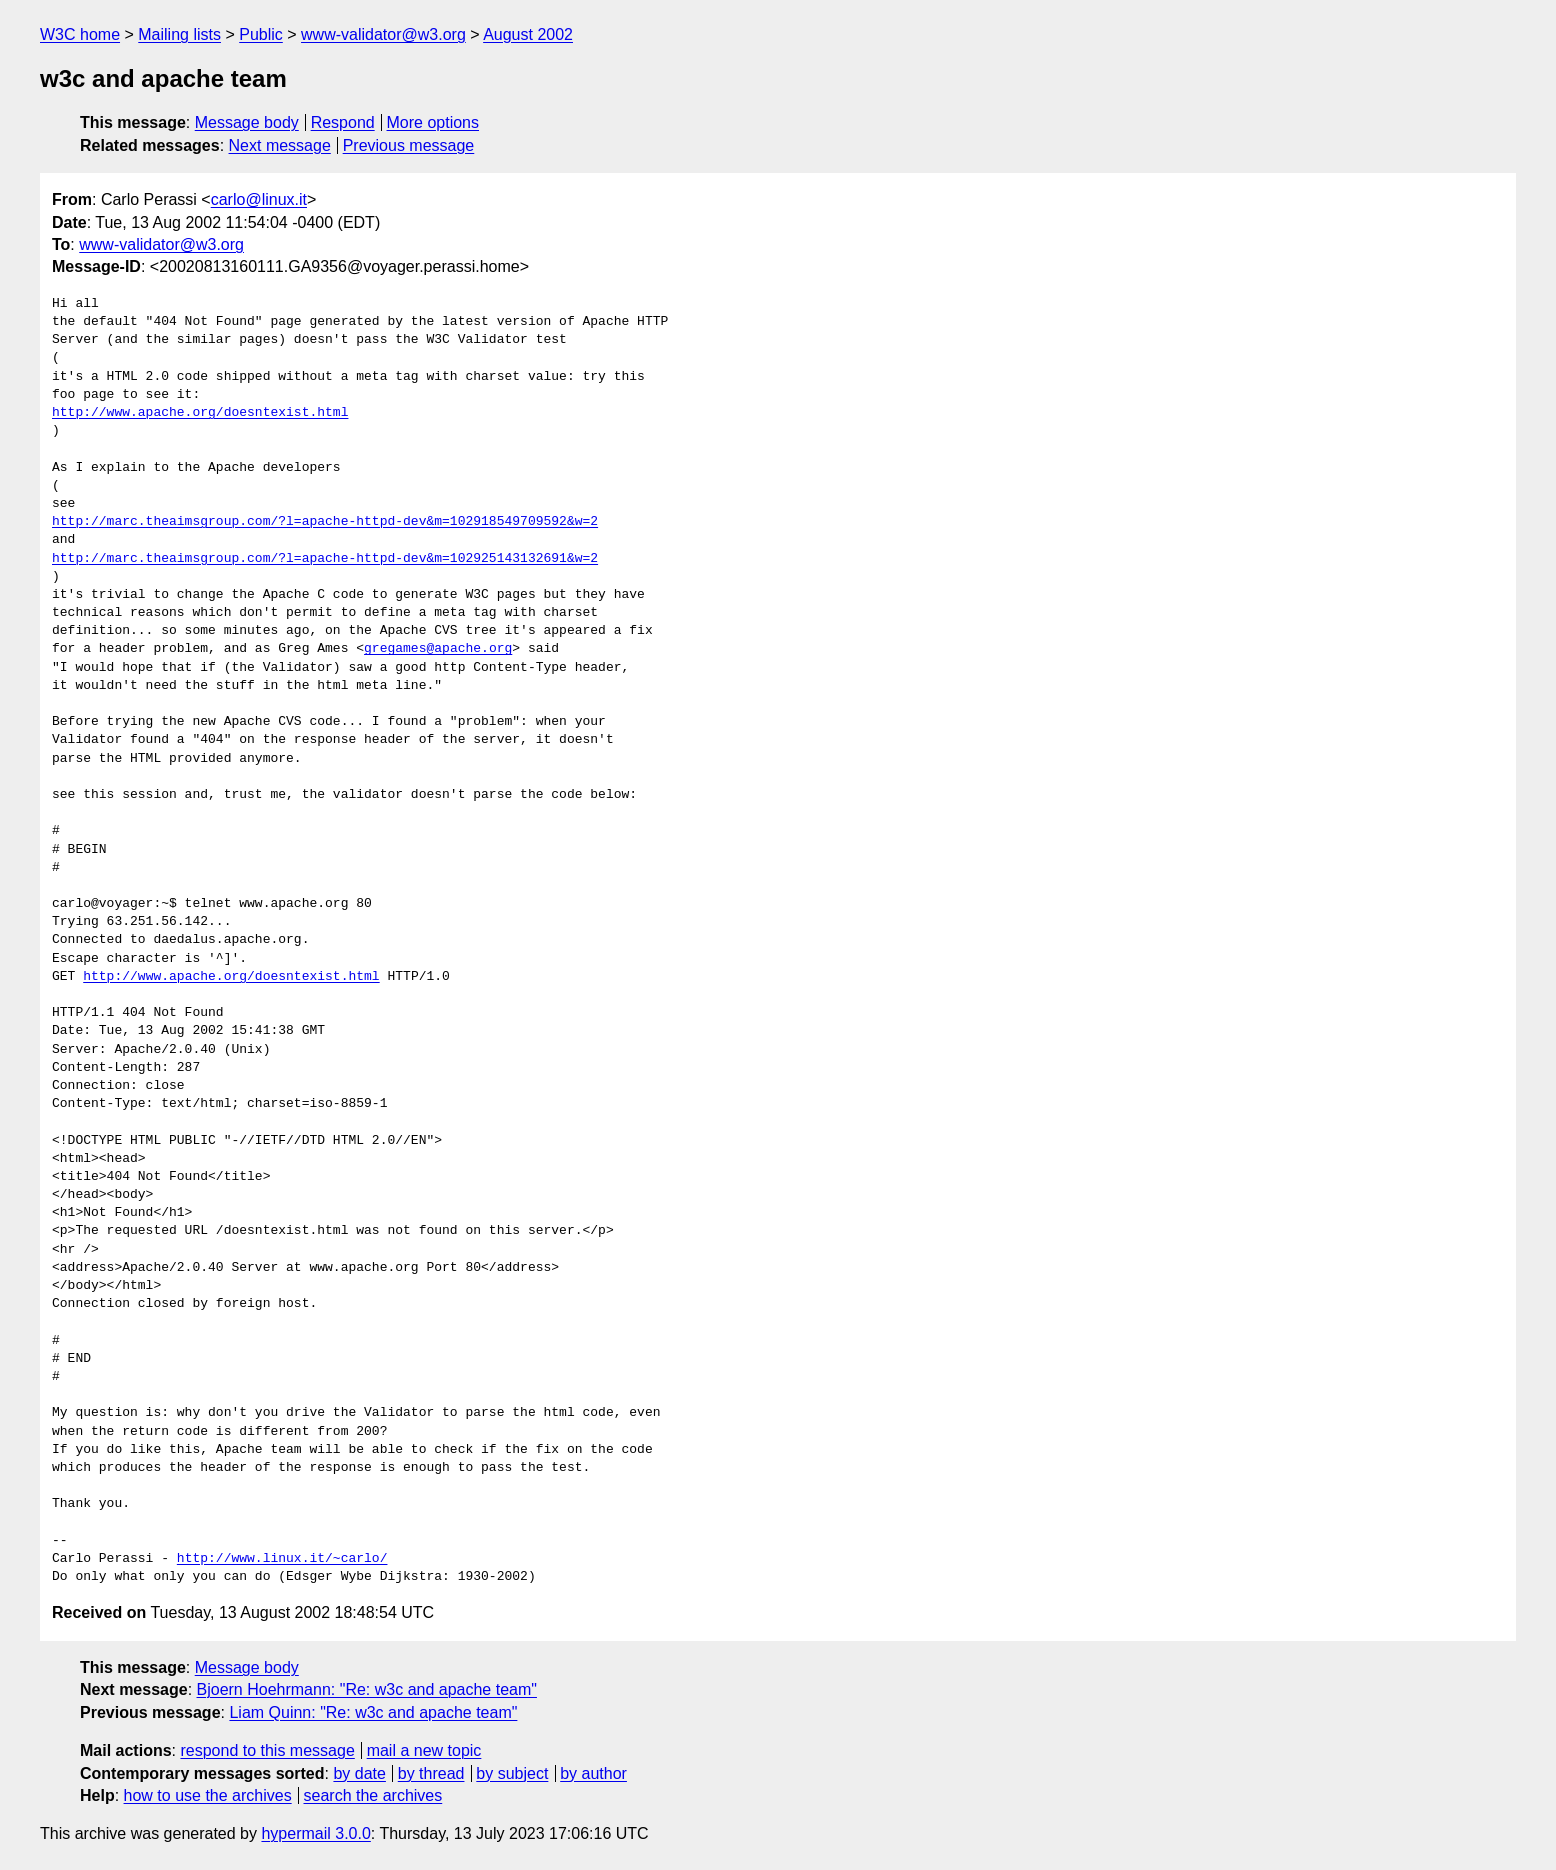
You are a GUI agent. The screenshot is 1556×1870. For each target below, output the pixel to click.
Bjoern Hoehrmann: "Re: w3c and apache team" (367, 1689)
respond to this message (267, 1750)
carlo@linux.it (259, 199)
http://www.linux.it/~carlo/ (282, 1559)
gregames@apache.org (438, 649)
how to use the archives (208, 1795)
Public (261, 34)
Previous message (409, 145)
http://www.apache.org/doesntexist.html (200, 413)
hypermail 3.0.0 (315, 1833)
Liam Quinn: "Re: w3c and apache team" (373, 1712)
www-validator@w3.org (383, 34)
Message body (247, 122)
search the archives (373, 1795)
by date (359, 1773)
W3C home (80, 34)
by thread (431, 1773)
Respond (343, 122)
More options (433, 122)
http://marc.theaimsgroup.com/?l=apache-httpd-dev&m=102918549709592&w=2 (325, 522)
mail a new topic (424, 1750)
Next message (280, 145)
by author (593, 1773)
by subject (512, 1773)
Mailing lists (179, 34)
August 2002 (528, 34)
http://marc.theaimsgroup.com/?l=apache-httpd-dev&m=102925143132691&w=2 (325, 559)
